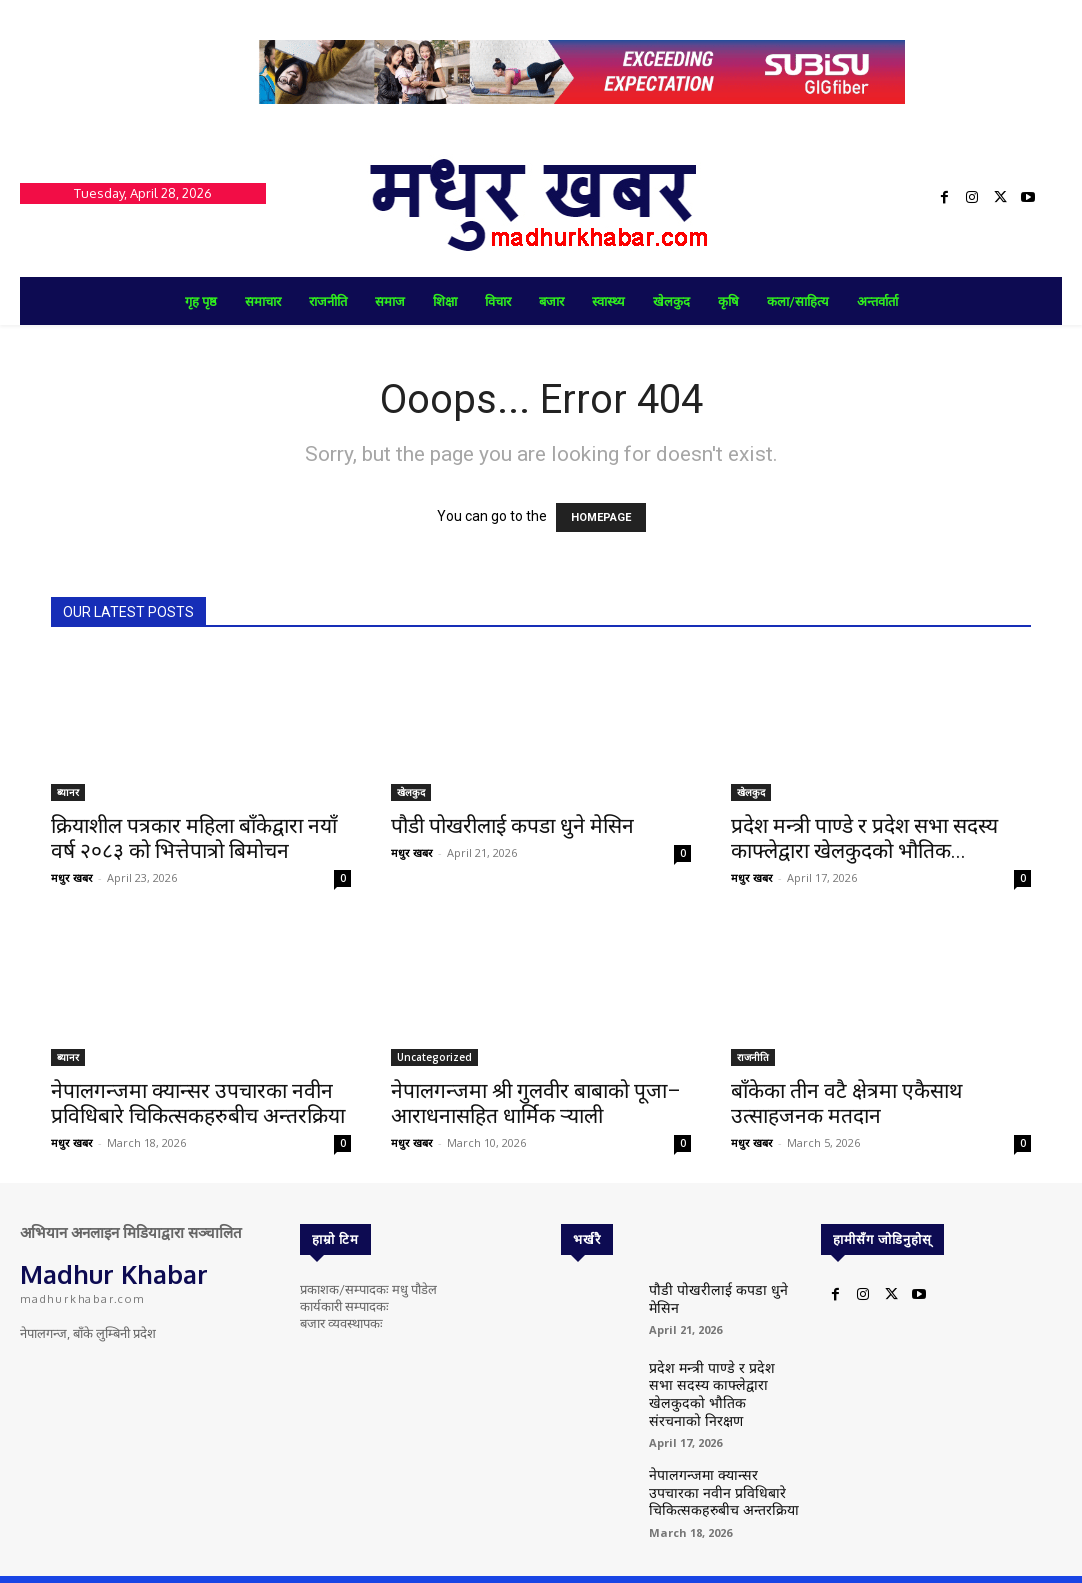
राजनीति (753, 1057)
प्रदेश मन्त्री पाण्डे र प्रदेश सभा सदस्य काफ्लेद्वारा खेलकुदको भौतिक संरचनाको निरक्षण (715, 1381)
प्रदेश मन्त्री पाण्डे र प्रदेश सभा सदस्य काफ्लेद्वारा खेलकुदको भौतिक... (864, 838)
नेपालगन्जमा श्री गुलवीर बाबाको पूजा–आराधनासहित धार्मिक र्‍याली (536, 1103)
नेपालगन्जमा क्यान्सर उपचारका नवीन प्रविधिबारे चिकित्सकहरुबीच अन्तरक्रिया (198, 1103)
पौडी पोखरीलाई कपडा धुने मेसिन (512, 826)
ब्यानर (68, 792)
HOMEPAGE (601, 517)
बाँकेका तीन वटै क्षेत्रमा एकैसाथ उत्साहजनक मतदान (846, 1103)
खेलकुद (411, 792)
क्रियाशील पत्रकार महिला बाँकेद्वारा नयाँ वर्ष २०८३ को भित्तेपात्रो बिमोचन (194, 838)
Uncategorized (434, 1057)
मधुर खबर (72, 877)
